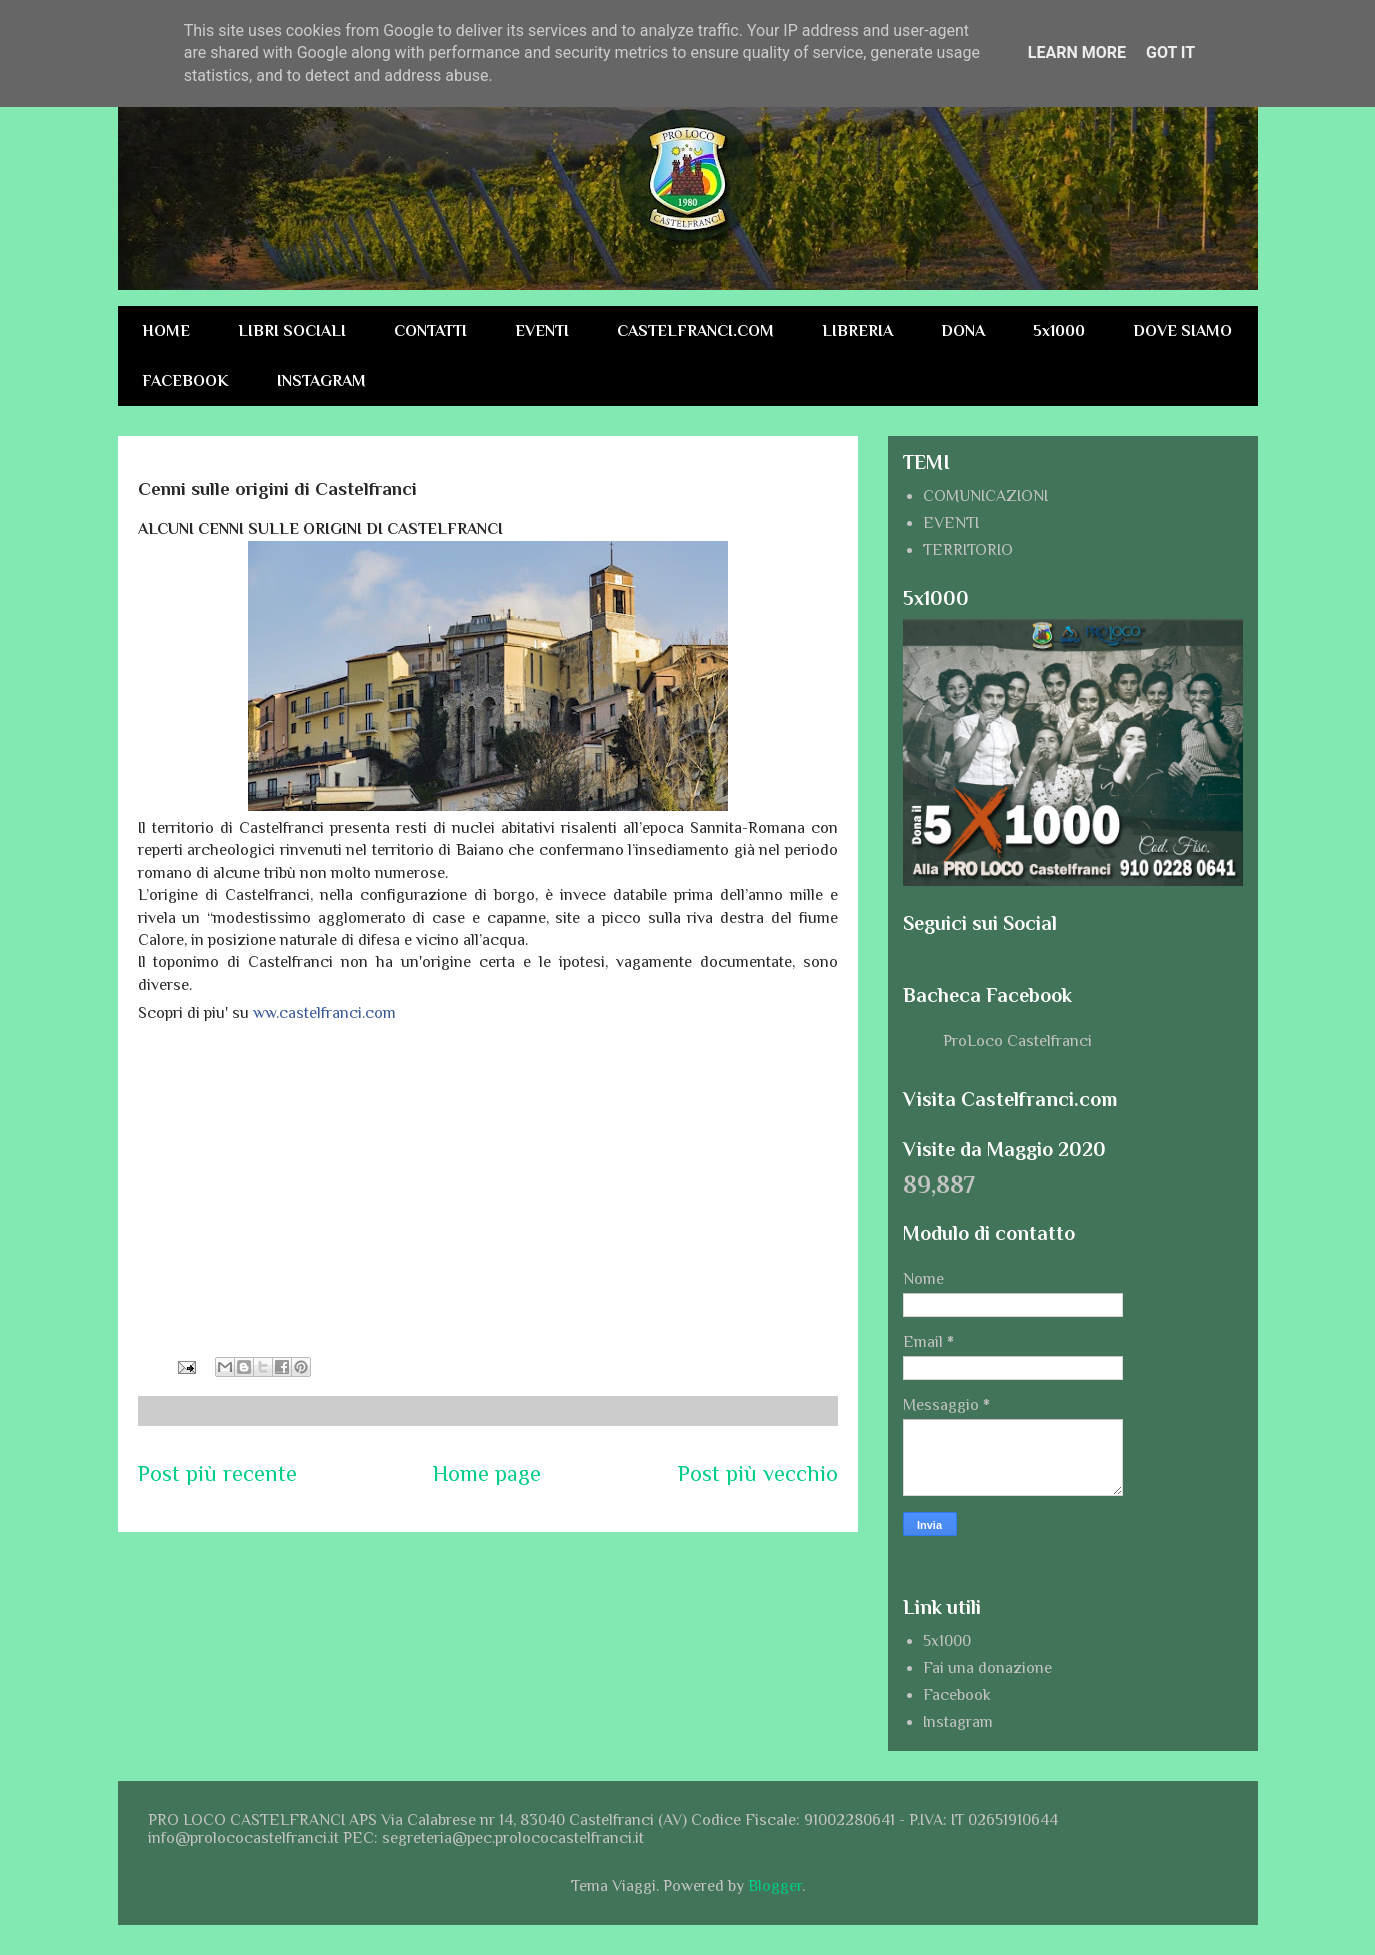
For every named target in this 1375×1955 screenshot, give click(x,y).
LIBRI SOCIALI (292, 331)
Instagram (958, 1722)
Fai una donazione (987, 1668)
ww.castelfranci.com (324, 1013)
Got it (1170, 52)
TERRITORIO (968, 550)
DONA (963, 331)
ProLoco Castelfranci (1017, 1041)
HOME (166, 331)
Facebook (957, 1695)
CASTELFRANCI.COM (695, 331)
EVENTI (542, 331)
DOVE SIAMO (1182, 331)
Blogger (775, 1886)
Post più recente (217, 1473)
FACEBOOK (185, 381)
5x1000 (1059, 331)
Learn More (1077, 52)
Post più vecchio (758, 1473)
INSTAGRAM (321, 381)
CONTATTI (430, 331)
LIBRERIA (857, 331)
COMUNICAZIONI (985, 496)
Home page (487, 1473)
